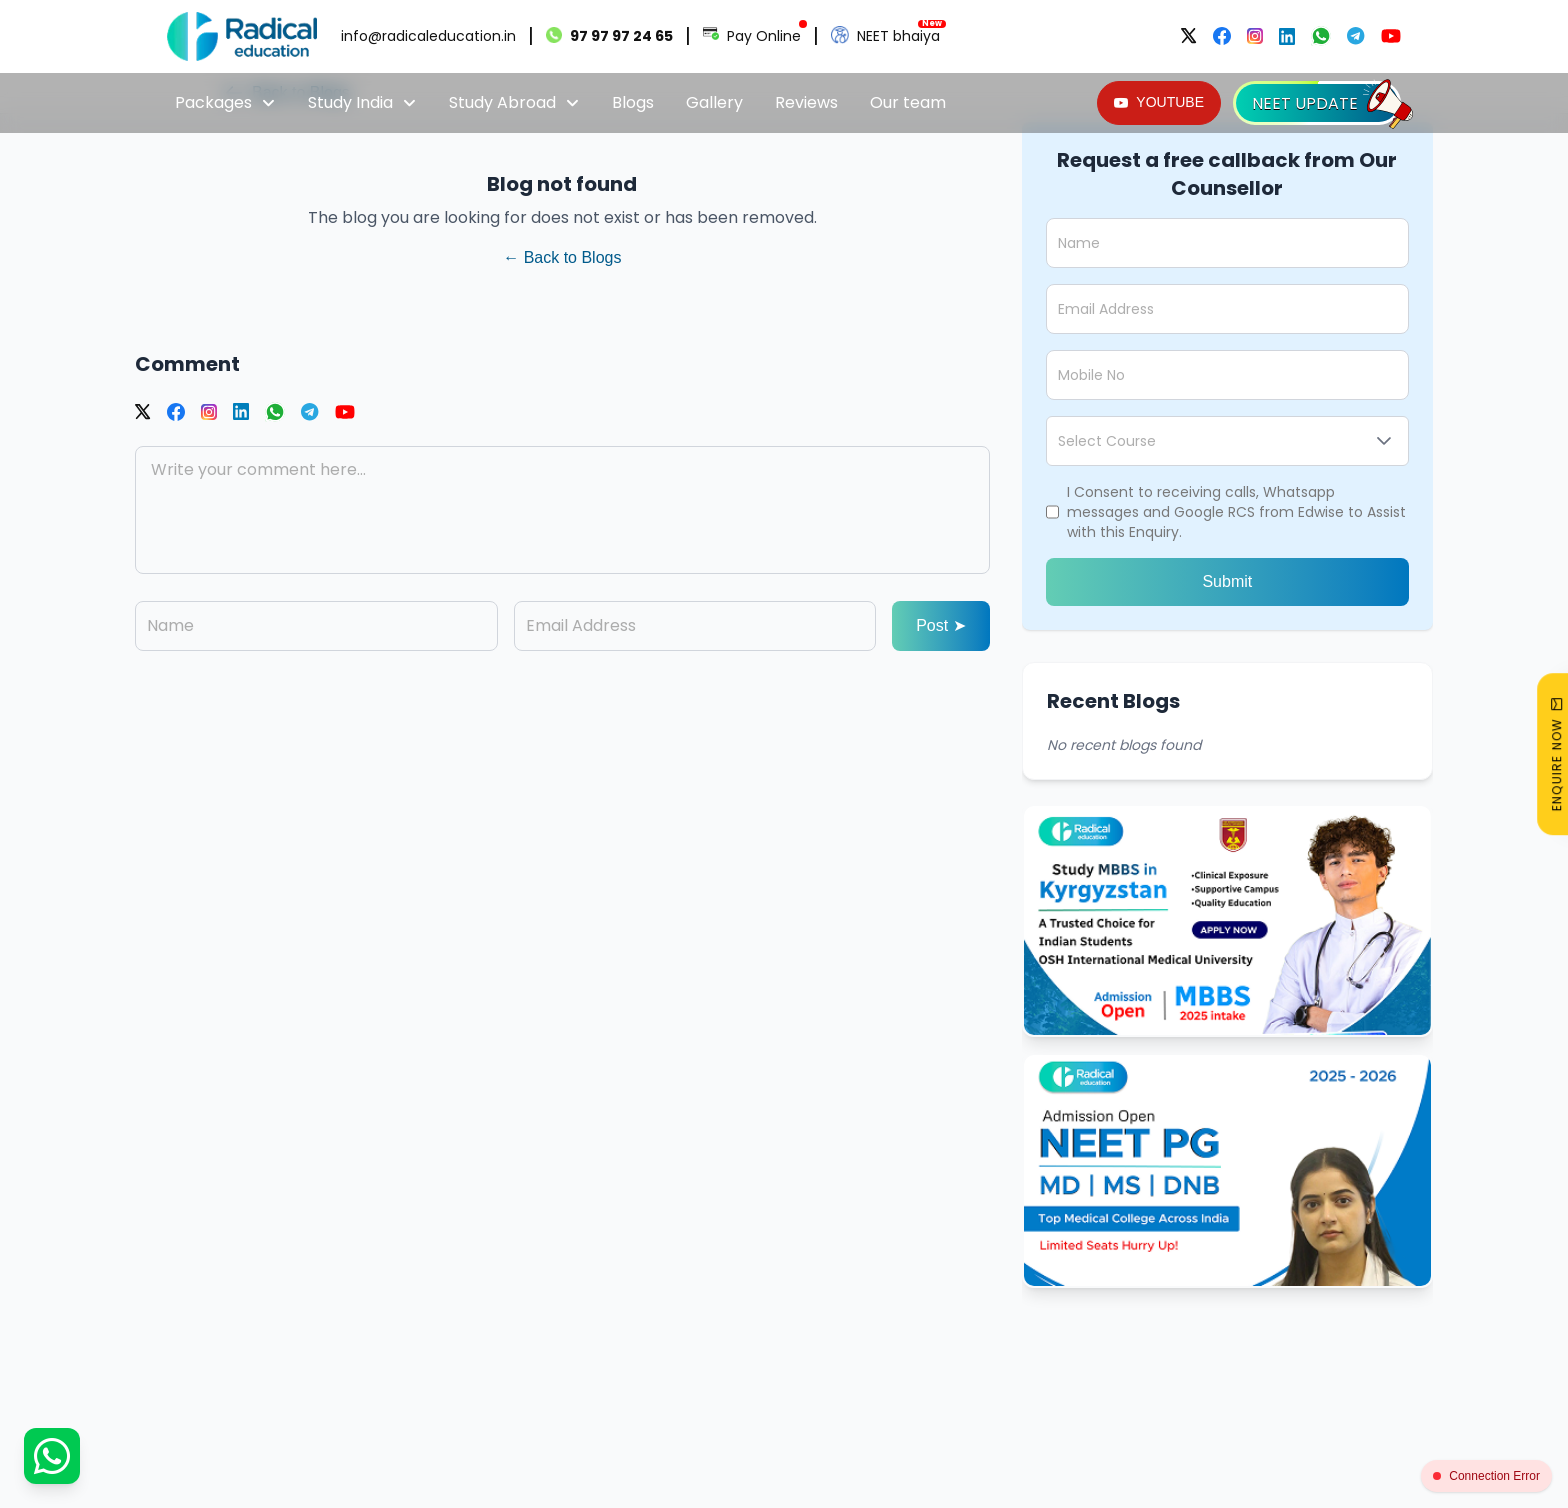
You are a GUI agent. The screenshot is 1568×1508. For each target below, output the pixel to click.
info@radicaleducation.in (428, 36)
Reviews (806, 102)
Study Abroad (514, 102)
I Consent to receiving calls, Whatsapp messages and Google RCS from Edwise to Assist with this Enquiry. (1236, 512)
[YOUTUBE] (1159, 103)
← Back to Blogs (562, 257)
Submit (1227, 581)
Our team (908, 102)
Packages (225, 102)
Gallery (714, 102)
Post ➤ (940, 625)
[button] (1384, 441)
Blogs (633, 102)
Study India (362, 102)
